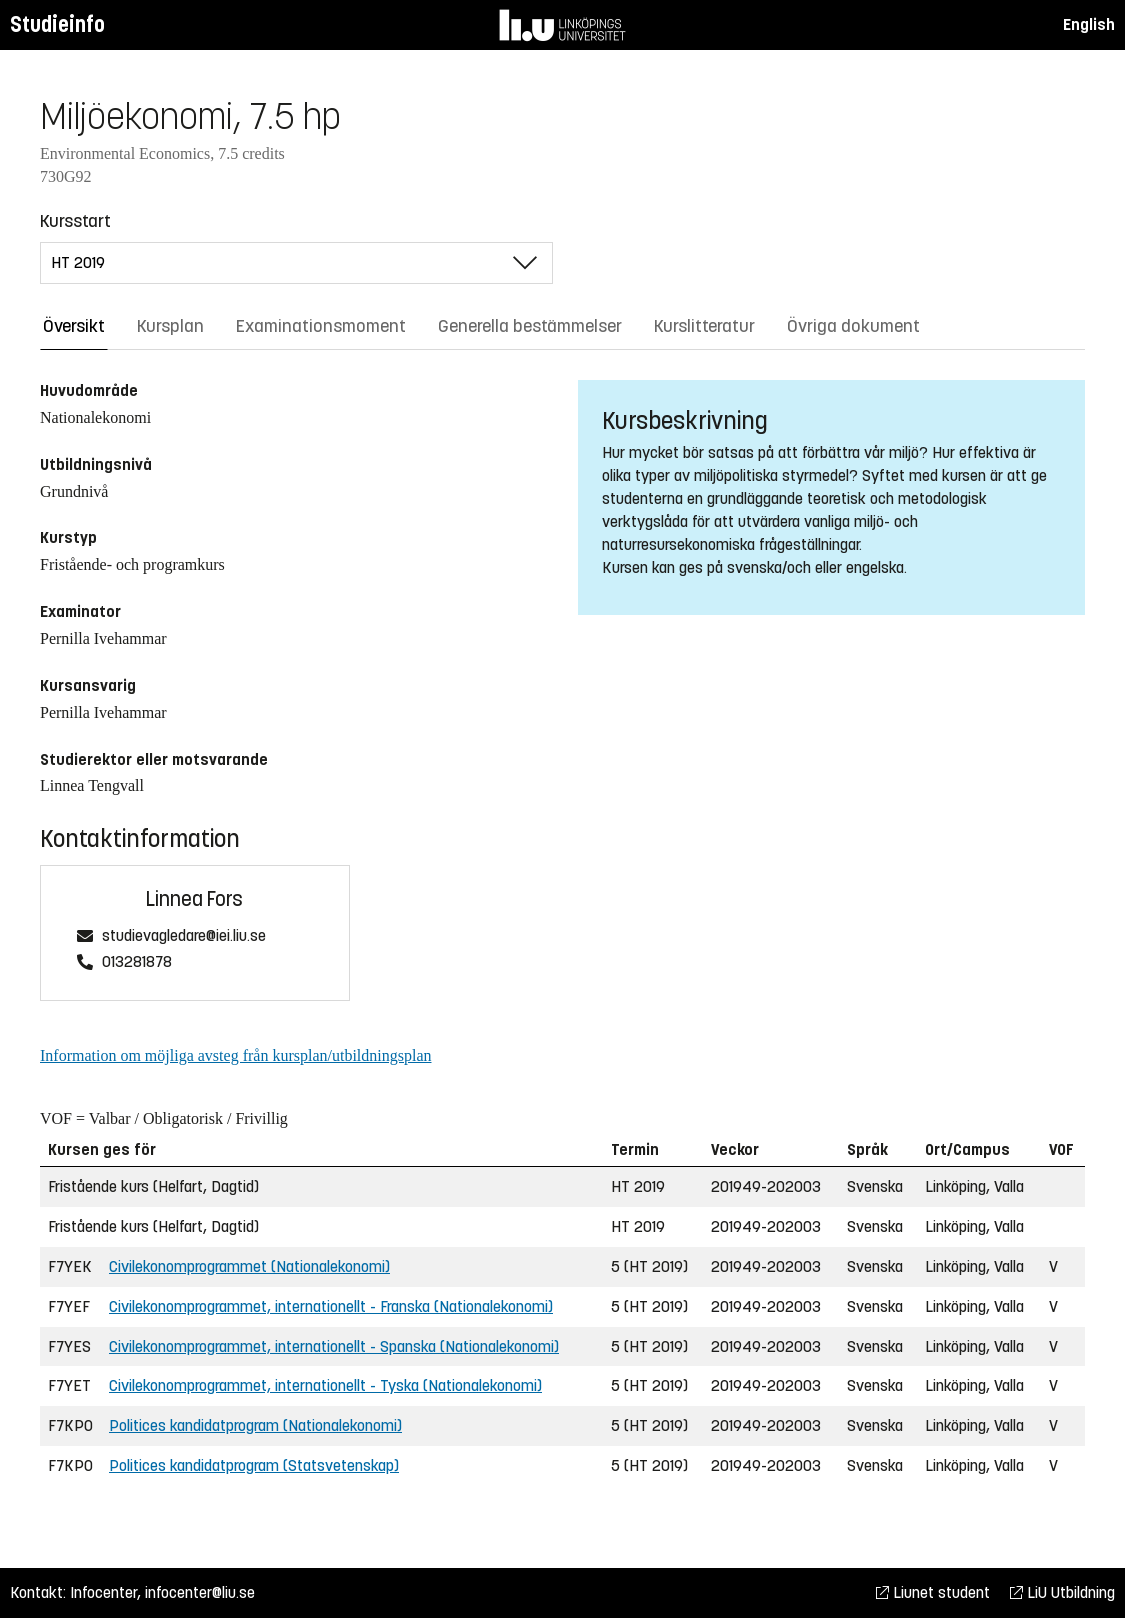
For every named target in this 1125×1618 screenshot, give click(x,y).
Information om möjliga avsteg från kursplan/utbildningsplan (235, 1055)
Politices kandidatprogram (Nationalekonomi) (255, 1425)
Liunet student (933, 1592)
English (1089, 24)
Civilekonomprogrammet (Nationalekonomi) (249, 1266)
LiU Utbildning (1062, 1592)
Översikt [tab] (74, 326)
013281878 (137, 962)
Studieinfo (57, 24)
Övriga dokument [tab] (853, 326)
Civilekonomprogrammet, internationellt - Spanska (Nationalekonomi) (334, 1346)
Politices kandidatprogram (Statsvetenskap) (254, 1465)
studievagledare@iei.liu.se (184, 936)
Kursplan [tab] (170, 326)
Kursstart (75, 221)
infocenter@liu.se (200, 1592)
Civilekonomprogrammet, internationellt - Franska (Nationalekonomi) (331, 1306)
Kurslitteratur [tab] (704, 326)
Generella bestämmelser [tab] (530, 326)
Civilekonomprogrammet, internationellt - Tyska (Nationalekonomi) (325, 1385)
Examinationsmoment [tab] (321, 326)
